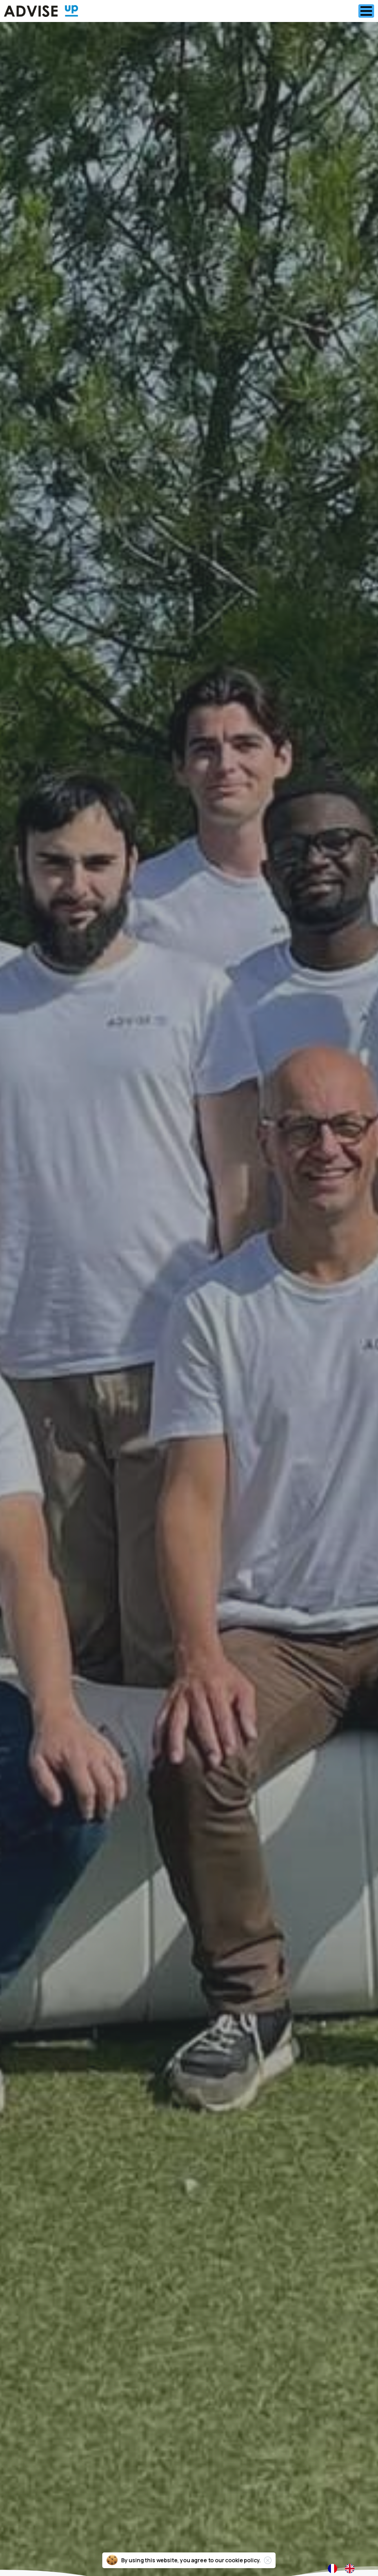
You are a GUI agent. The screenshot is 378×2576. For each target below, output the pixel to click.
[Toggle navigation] (366, 11)
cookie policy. (243, 2567)
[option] (351, 2568)
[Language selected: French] (345, 2568)
